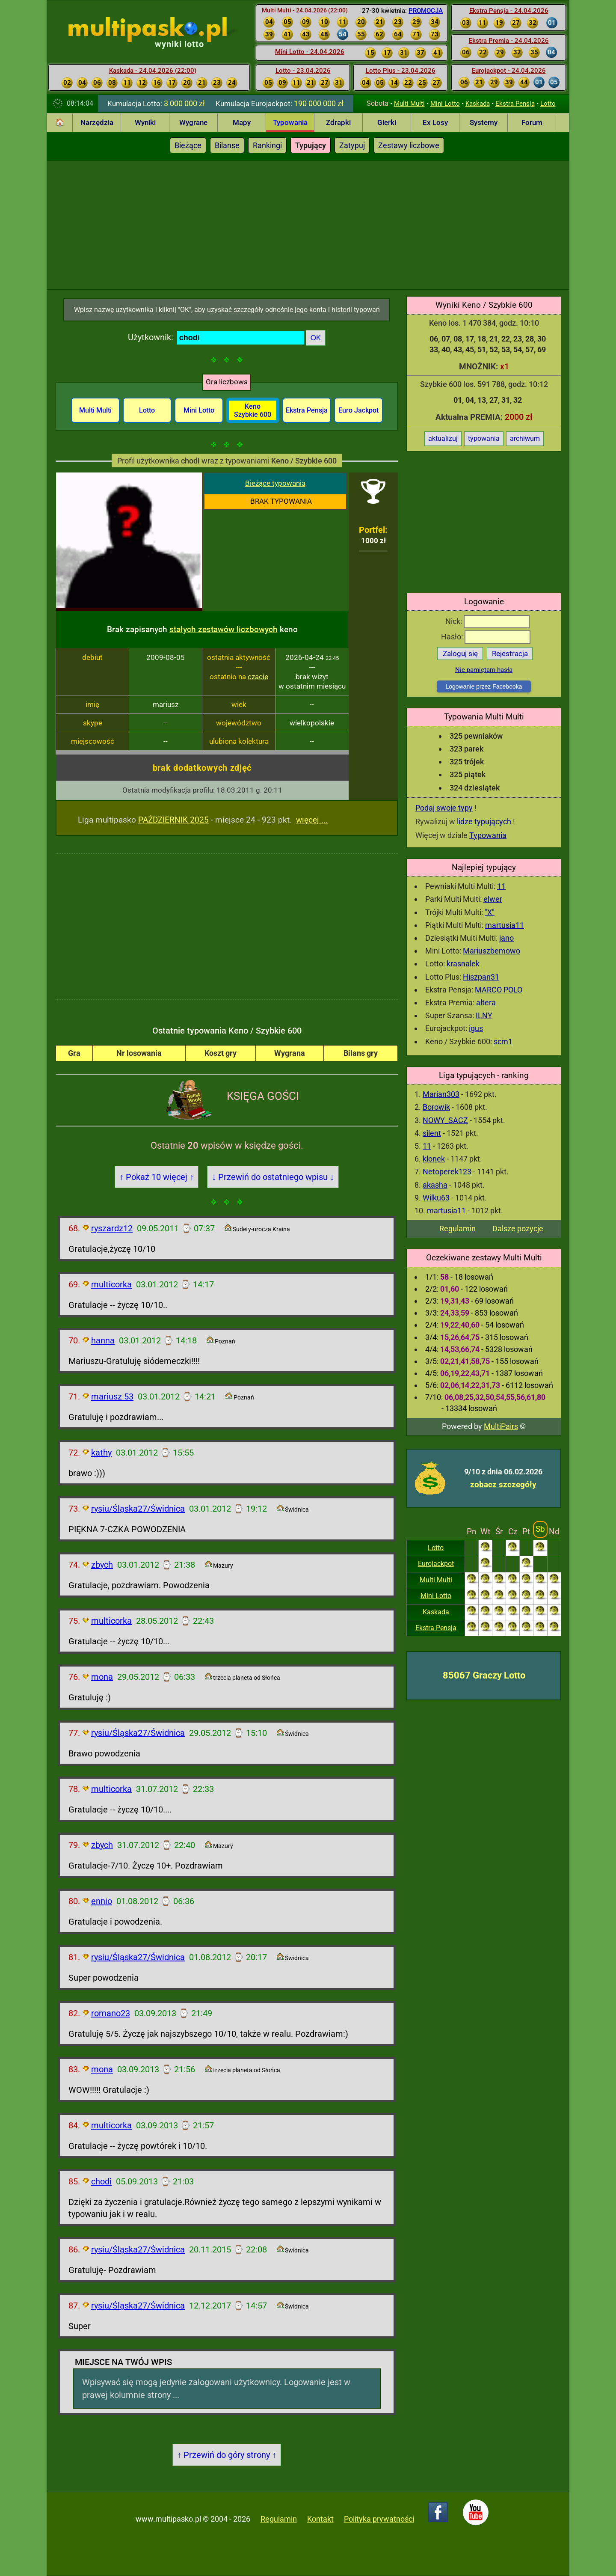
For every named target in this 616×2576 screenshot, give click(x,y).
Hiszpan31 (481, 976)
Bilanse (227, 145)
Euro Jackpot (358, 410)
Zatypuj (352, 145)
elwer (492, 898)
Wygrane (193, 122)
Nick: (487, 621)
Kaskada (477, 103)
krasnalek (463, 963)
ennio (101, 1901)
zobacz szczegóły (503, 1484)
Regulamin (457, 1228)
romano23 (110, 2013)
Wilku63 (436, 1197)
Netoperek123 (447, 1171)
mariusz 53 (112, 1396)
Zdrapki (338, 122)
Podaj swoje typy (444, 807)
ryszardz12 (112, 1228)
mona (102, 1677)
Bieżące (188, 145)
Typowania (290, 122)
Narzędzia (96, 122)
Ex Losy (435, 122)
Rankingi (267, 145)
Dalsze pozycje (517, 1228)
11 (501, 886)
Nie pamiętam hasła (483, 670)
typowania (484, 438)
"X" (490, 912)
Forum (531, 122)
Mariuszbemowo (491, 950)
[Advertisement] (308, 225)
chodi (101, 2181)
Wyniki (145, 122)
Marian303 (441, 1094)
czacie (258, 676)
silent (432, 1133)
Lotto (548, 103)
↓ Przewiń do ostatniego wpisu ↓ (273, 1177)
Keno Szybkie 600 (252, 410)
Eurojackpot (436, 1564)
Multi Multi (409, 103)
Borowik (436, 1106)
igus (476, 1028)
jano (506, 937)
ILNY (484, 1015)
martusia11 (504, 925)
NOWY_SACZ (445, 1120)
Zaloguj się (460, 653)
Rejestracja (510, 653)
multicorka (111, 1284)
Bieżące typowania (275, 483)
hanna (103, 1340)
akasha (435, 1184)
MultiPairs (501, 1426)
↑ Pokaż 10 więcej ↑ (156, 1177)
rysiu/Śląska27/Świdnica (138, 1508)
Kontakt (320, 2518)
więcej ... (312, 820)
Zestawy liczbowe (408, 145)
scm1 (503, 1041)
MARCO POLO (498, 989)
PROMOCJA (426, 11)
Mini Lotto (445, 103)
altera (486, 1002)
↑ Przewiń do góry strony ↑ (226, 2455)
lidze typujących (484, 821)
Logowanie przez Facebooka (483, 686)
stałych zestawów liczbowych (223, 629)
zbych (102, 1565)
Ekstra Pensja (515, 103)
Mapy (242, 122)
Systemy (484, 122)
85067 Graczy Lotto (484, 1675)
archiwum (525, 438)
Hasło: (485, 636)
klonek (434, 1158)
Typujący (310, 145)
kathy (101, 1452)
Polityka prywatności (379, 2518)
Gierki (386, 122)
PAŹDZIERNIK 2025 (173, 820)
